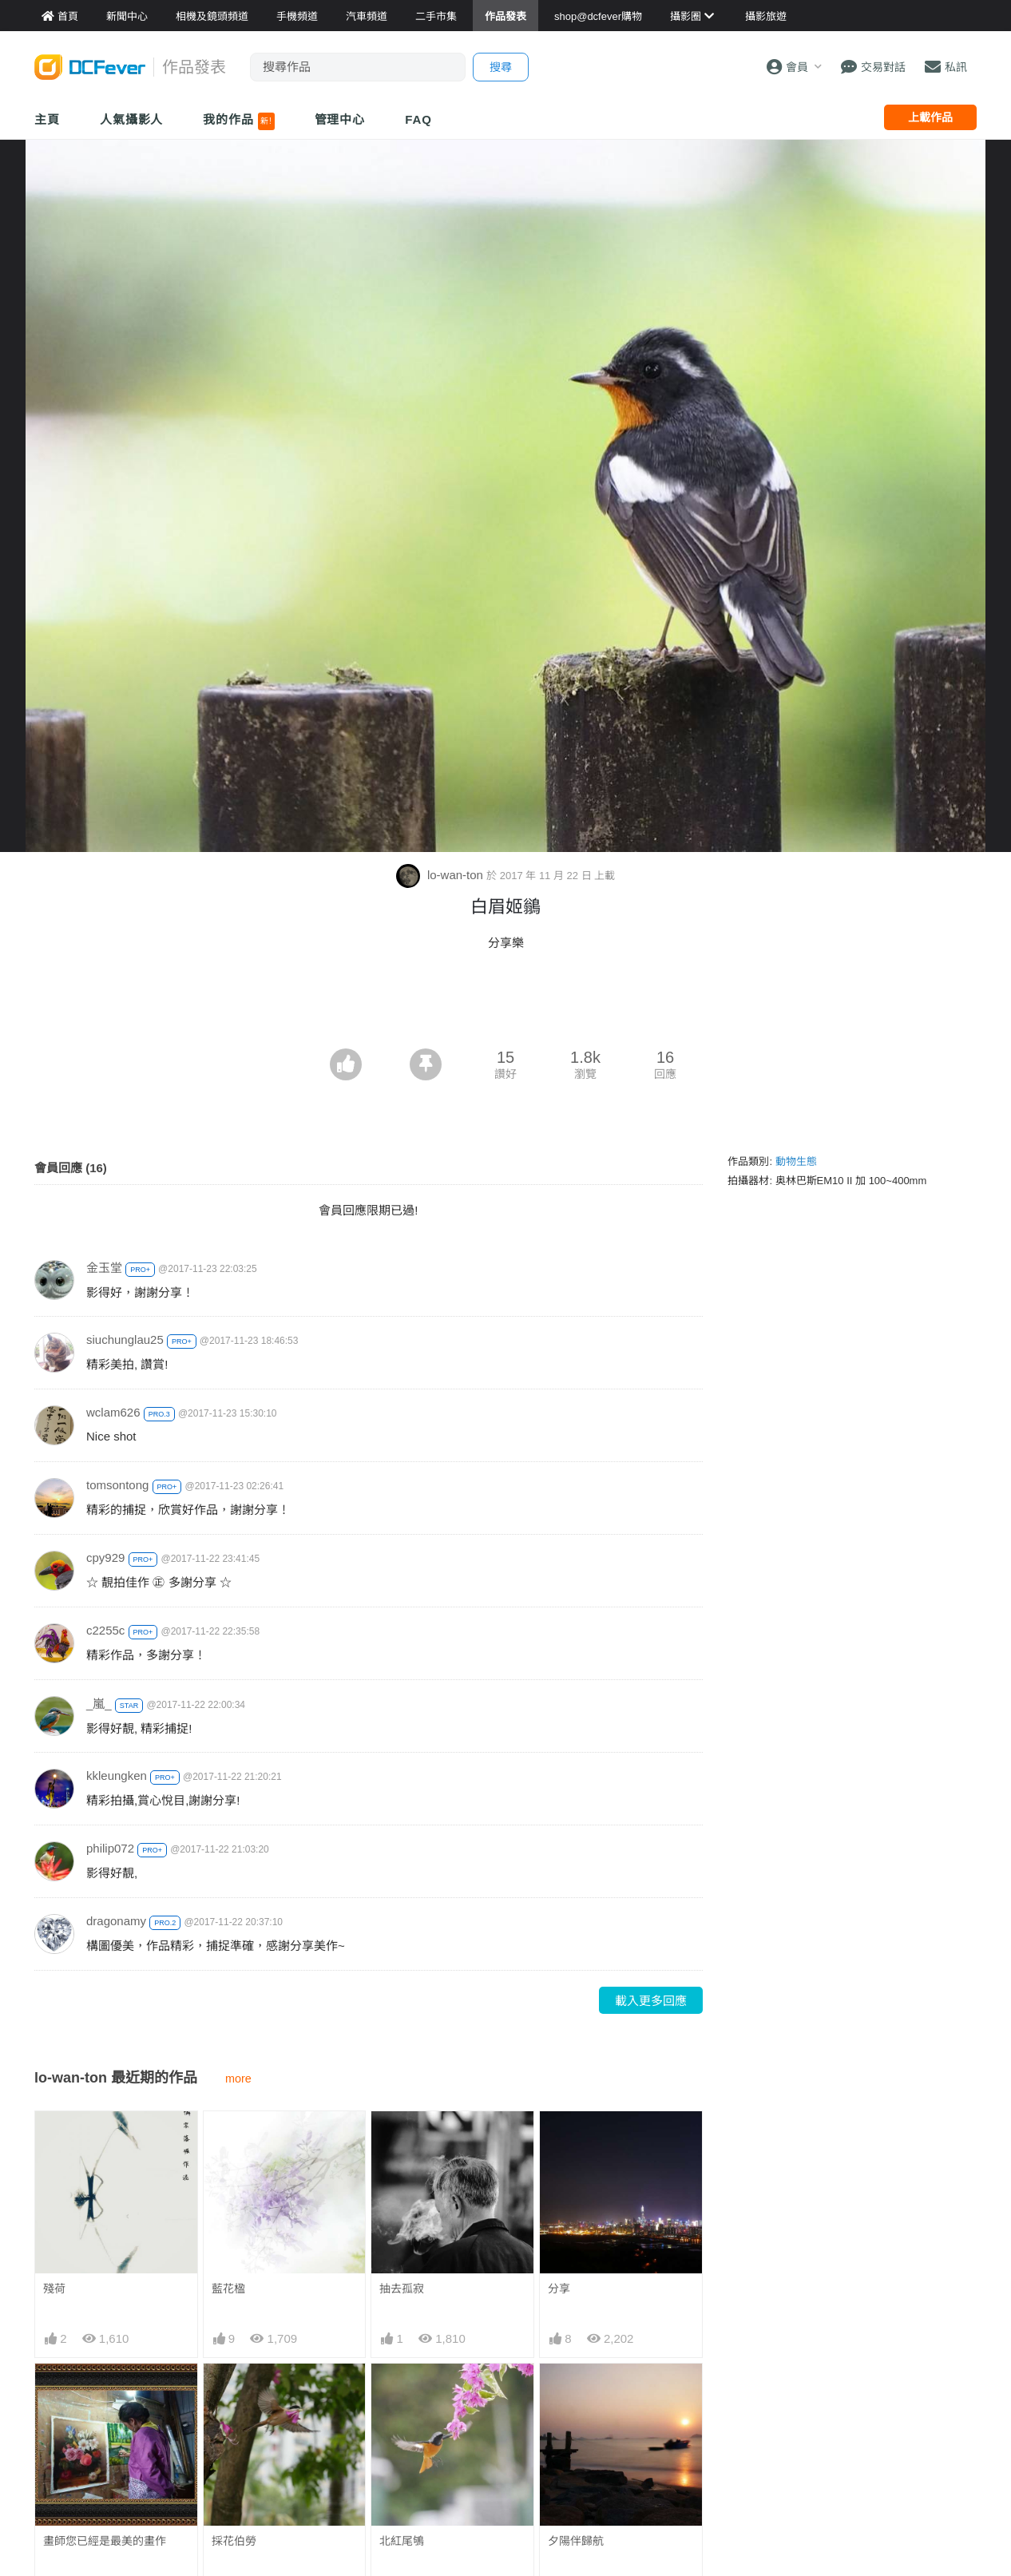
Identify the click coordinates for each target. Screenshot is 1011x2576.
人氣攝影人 (132, 119)
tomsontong (117, 1485)
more (238, 2078)
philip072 (110, 1848)
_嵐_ (99, 1703)
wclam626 (113, 1412)
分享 (559, 2288)
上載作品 (930, 117)
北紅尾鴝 (401, 2540)
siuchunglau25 (125, 1339)
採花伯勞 (234, 2540)
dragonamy (116, 1921)
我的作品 (238, 121)
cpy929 (105, 1557)
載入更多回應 (651, 2000)
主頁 (47, 119)
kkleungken (116, 1775)
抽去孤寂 (401, 2288)
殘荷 (54, 2288)
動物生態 (796, 1161)
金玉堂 (104, 1267)
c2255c (105, 1630)
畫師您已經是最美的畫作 (104, 2540)
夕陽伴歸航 (576, 2540)
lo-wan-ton (441, 875)
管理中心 (340, 119)
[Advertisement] (505, 1004)
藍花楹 (228, 2288)
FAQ (418, 119)
